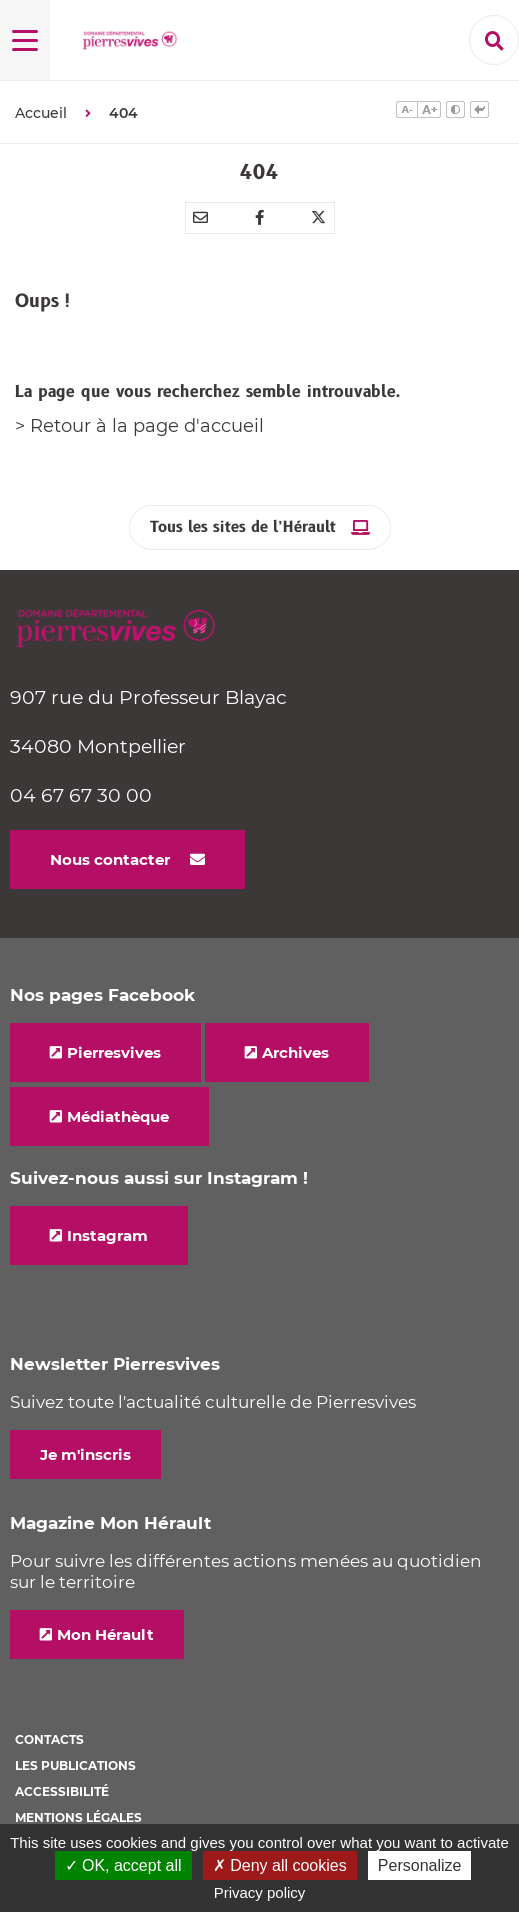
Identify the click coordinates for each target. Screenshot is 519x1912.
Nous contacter (110, 859)
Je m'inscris (85, 1454)
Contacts (49, 1739)
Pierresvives (114, 1052)
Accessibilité (62, 1791)
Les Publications (75, 1765)
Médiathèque (118, 1116)
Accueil (41, 113)
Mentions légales (78, 1817)
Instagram (107, 1235)
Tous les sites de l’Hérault (243, 527)
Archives (295, 1052)
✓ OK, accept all (123, 1865)
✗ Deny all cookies (280, 1865)
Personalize (420, 1865)
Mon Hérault (105, 1634)
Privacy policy (260, 1892)
